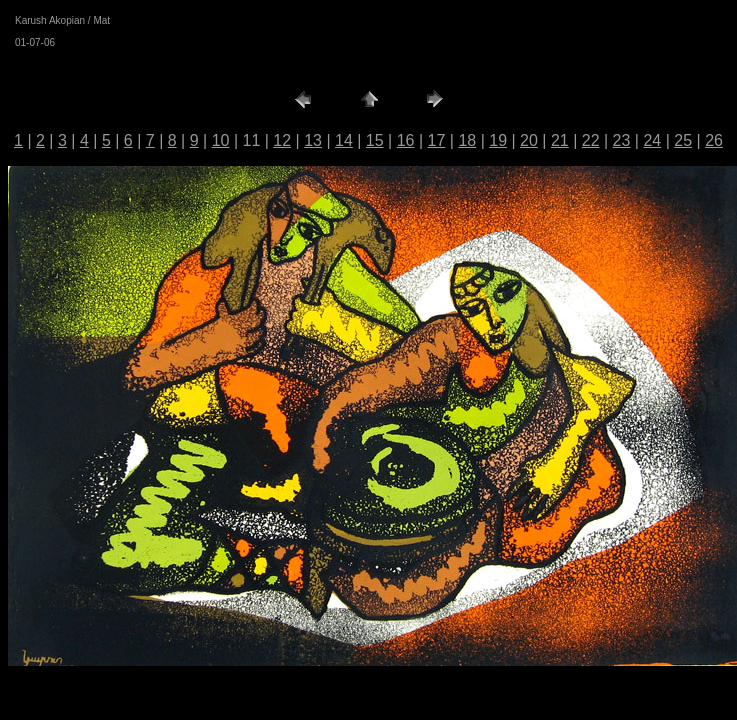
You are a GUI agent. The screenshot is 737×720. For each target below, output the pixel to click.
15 (375, 140)
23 (622, 140)
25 (683, 140)
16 (406, 140)
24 (652, 140)
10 (221, 140)
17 (437, 140)
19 (498, 140)
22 (591, 140)
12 (282, 140)
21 (560, 140)
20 (529, 140)
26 (714, 140)
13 (313, 140)
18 (467, 140)
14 (344, 140)
